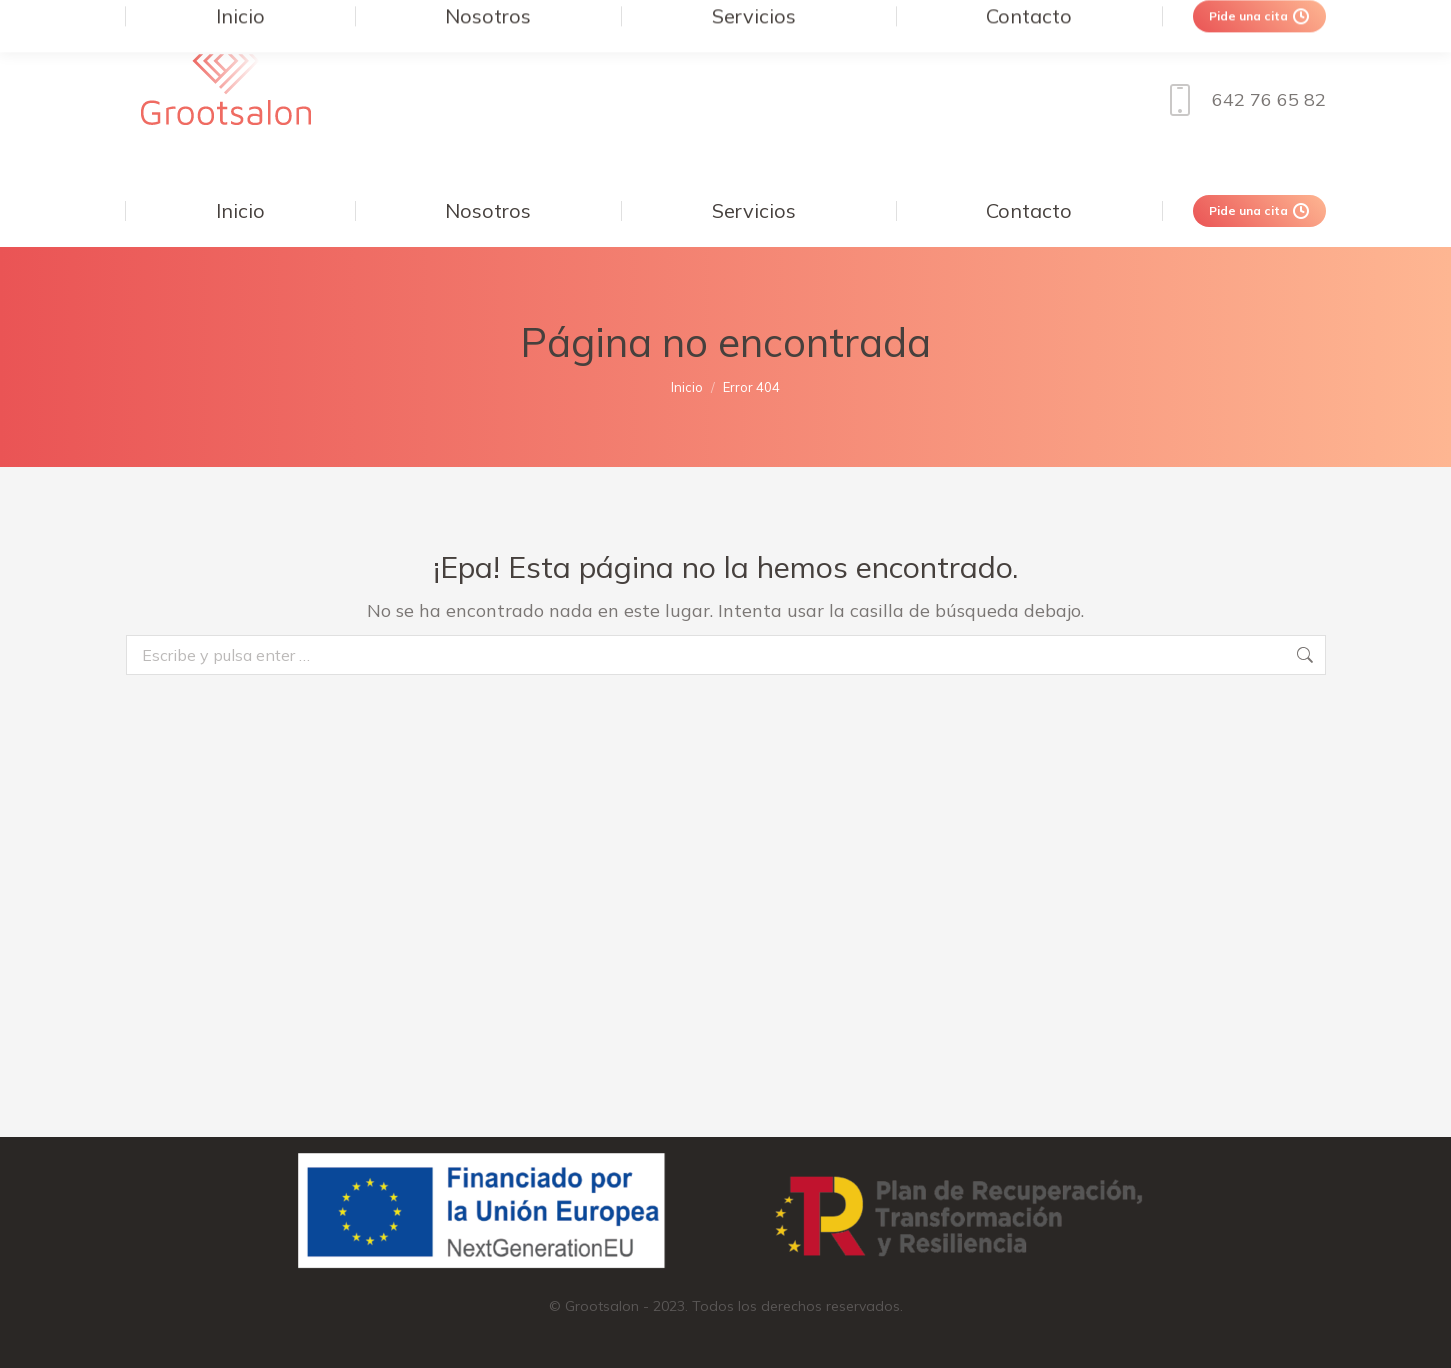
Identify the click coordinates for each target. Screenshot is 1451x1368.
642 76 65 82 (1242, 100)
